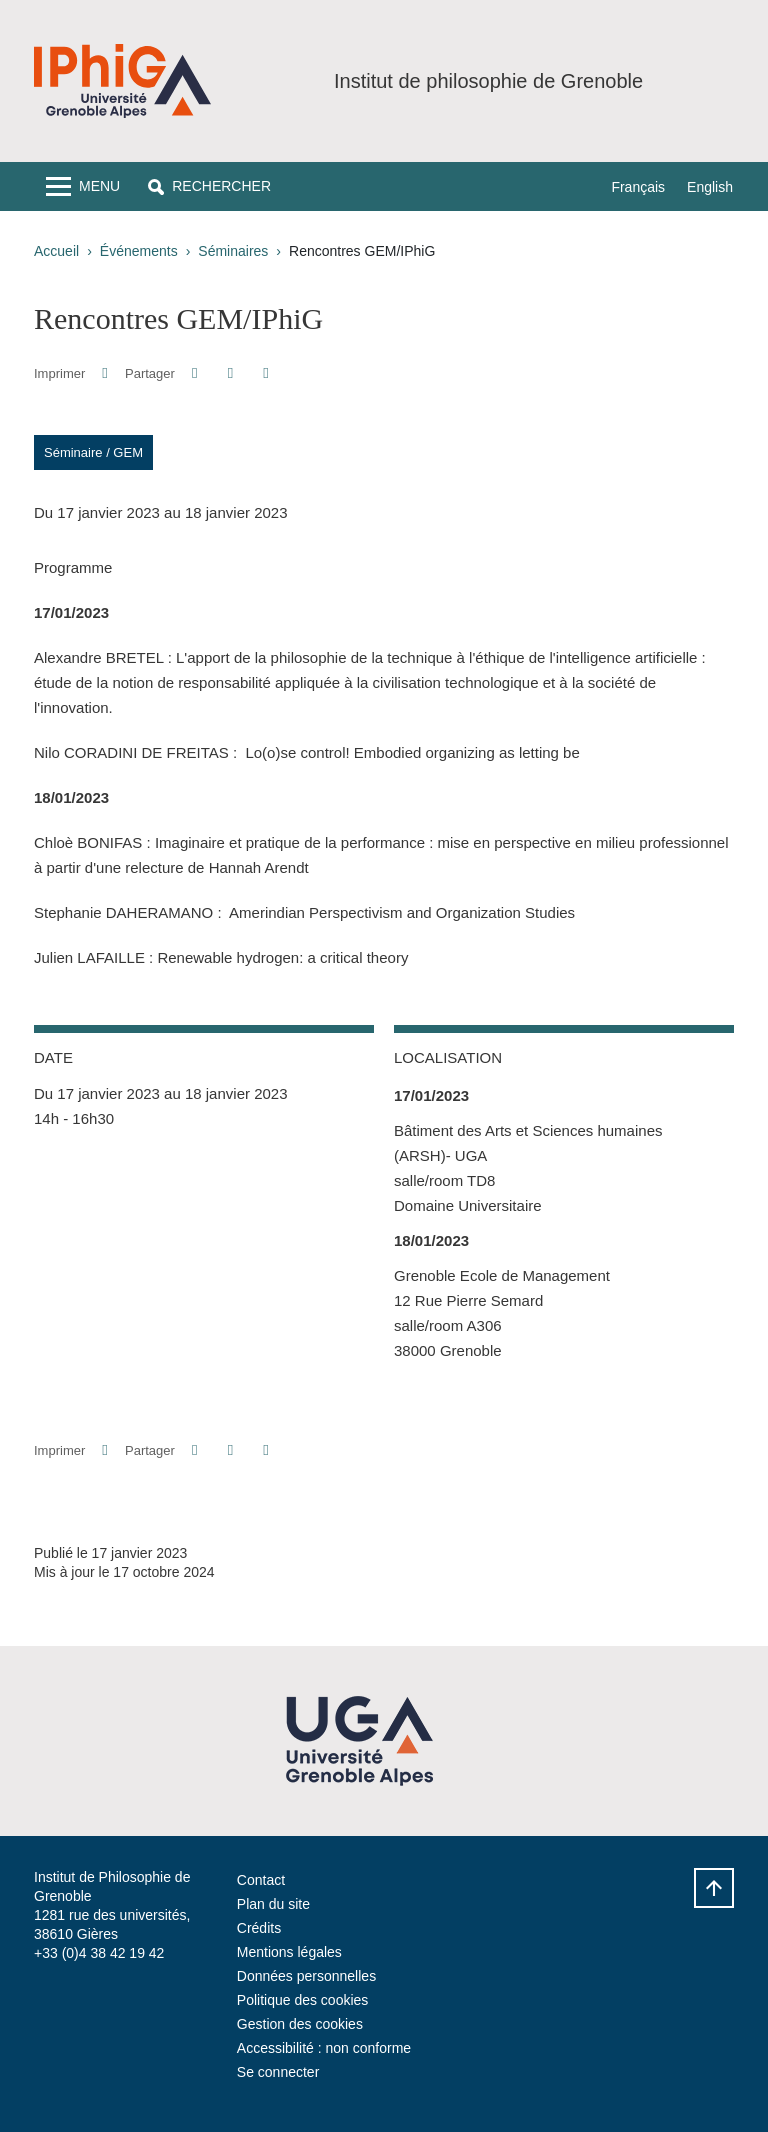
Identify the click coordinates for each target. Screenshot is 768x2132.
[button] (209, 186)
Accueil (56, 251)
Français (638, 187)
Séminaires (233, 251)
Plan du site (273, 1904)
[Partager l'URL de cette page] (265, 373)
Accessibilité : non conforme (324, 2048)
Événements (139, 251)
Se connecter (278, 2072)
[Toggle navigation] (83, 186)
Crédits (259, 1928)
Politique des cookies (303, 2000)
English (710, 187)
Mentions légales (289, 1952)
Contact (261, 1880)
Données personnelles (306, 1976)
